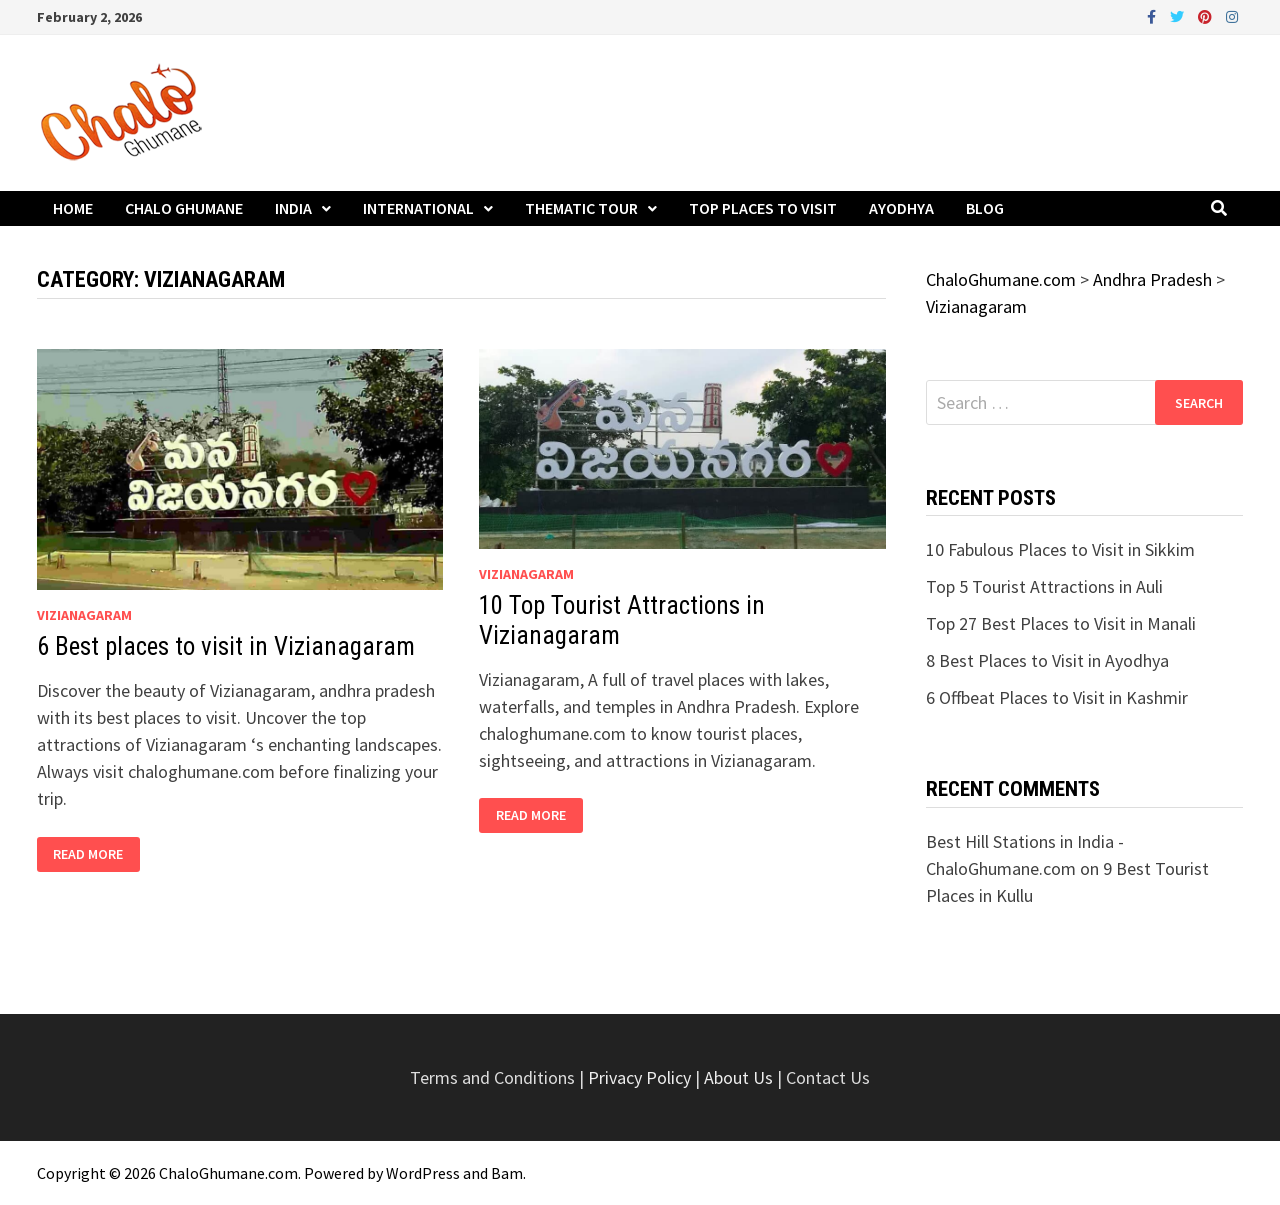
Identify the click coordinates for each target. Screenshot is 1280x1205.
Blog (985, 208)
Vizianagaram (84, 615)
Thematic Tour (581, 208)
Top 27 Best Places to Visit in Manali (1061, 623)
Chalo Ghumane (184, 208)
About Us (738, 1077)
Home (73, 208)
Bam (507, 1173)
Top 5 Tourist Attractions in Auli (1044, 586)
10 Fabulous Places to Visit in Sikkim (1060, 549)
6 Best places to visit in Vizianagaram (226, 646)
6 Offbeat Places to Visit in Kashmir (1057, 697)
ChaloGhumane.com (228, 1173)
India (293, 208)
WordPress (423, 1173)
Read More (96, 854)
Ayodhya (901, 208)
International (418, 208)
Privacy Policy (641, 1077)
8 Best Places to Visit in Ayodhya (1047, 660)
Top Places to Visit (763, 208)
